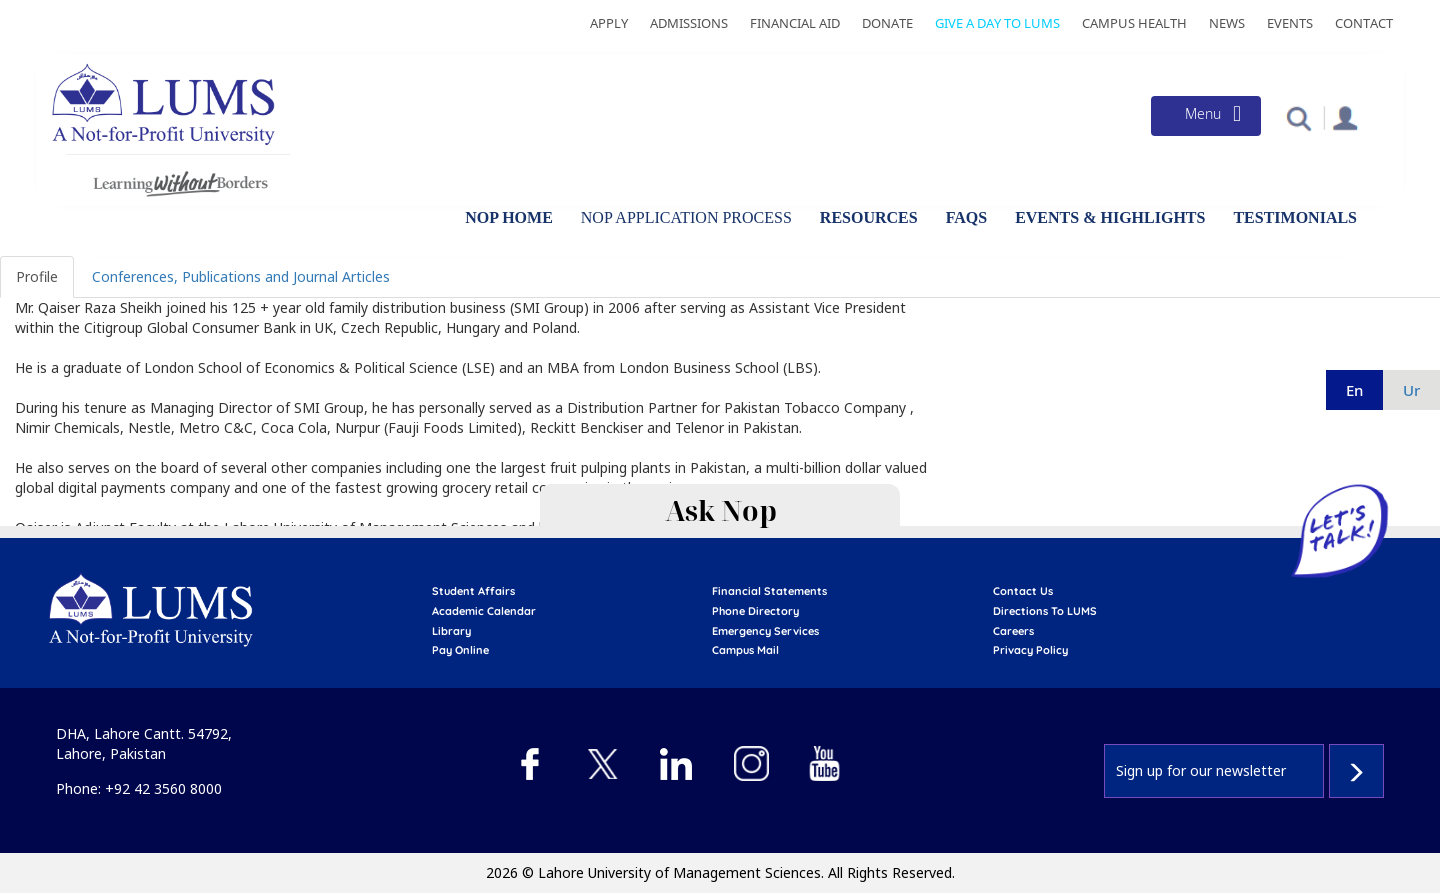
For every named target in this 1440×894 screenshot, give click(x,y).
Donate (887, 23)
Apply (609, 23)
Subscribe (1356, 771)
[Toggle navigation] (1206, 116)
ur (1411, 390)
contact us (1023, 591)
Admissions (689, 23)
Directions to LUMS (1045, 611)
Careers (1013, 631)
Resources (869, 217)
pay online (460, 650)
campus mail (745, 650)
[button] (1298, 117)
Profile (37, 276)
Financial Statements (769, 591)
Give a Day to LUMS (997, 23)
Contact (1364, 23)
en (1354, 390)
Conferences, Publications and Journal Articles (241, 276)
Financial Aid (795, 23)
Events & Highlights (1110, 217)
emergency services (765, 631)
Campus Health (1134, 23)
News (1227, 23)
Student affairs (473, 591)
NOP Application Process (686, 217)
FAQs (966, 217)
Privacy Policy (1030, 650)
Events (1290, 23)
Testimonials (1295, 217)
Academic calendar (484, 611)
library (451, 631)
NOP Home (509, 217)
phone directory (755, 611)
